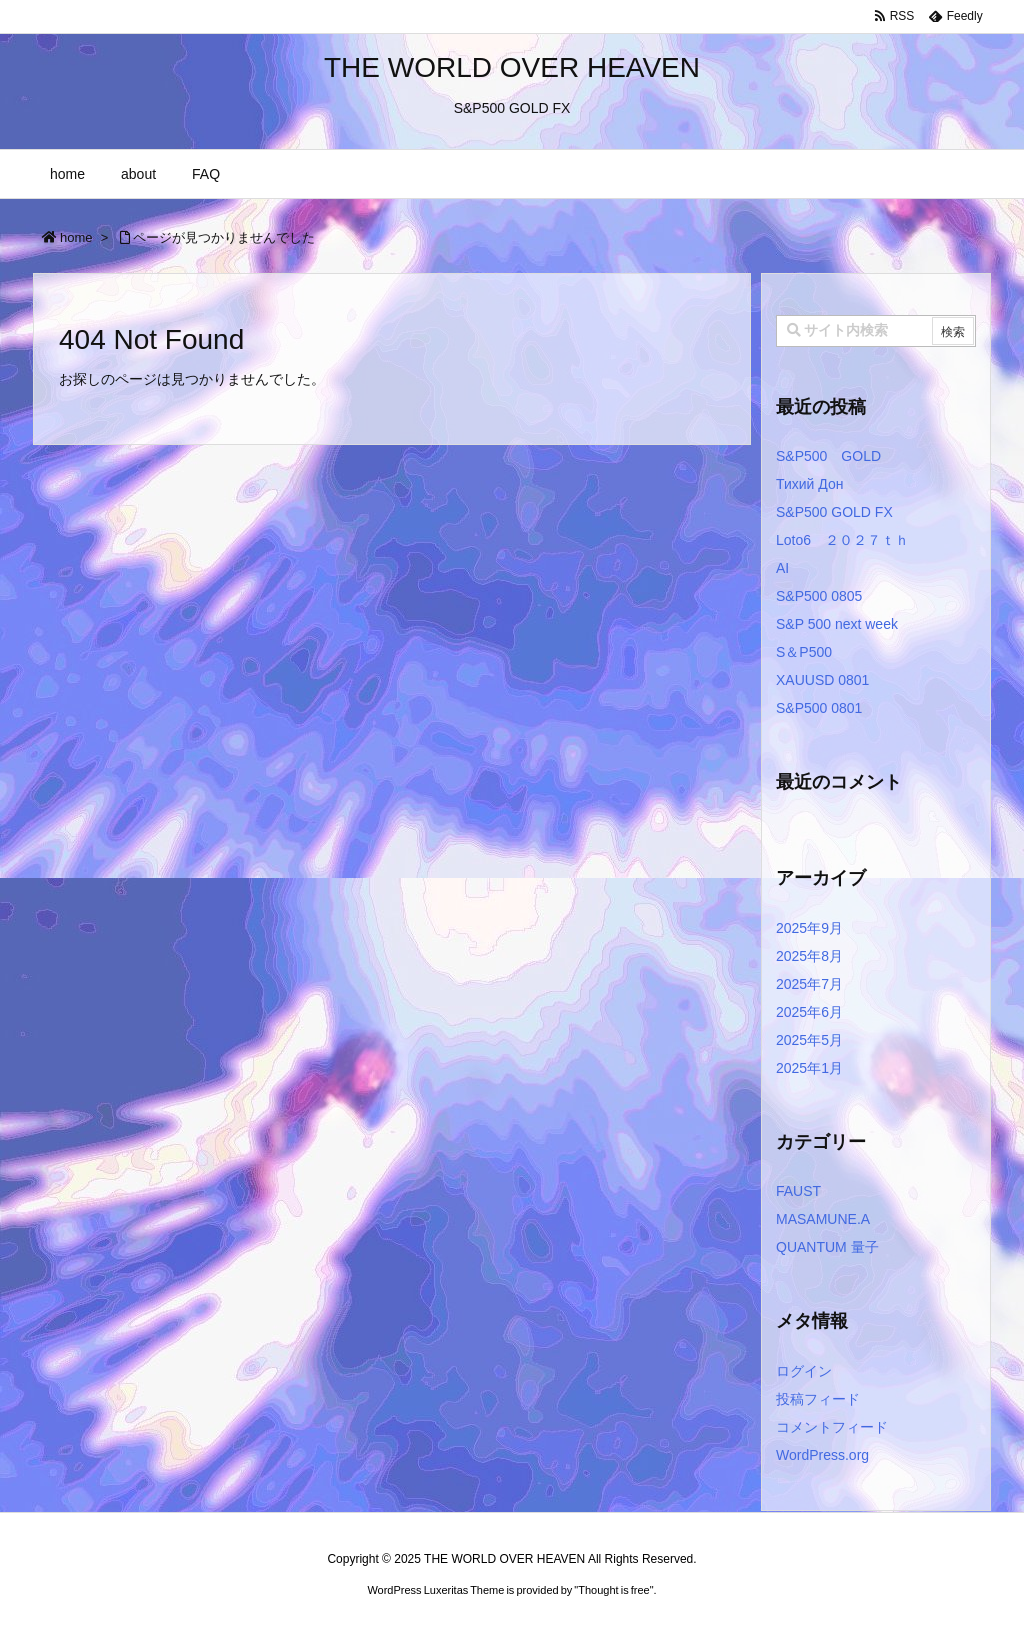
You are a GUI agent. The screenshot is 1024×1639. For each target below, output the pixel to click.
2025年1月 (809, 1068)
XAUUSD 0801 (822, 680)
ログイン (804, 1371)
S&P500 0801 (819, 708)
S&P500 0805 (819, 596)
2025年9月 (809, 928)
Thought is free (613, 1590)
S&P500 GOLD (828, 456)
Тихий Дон (809, 484)
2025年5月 (809, 1040)
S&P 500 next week (837, 624)
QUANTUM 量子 (827, 1247)
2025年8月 (809, 956)
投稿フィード (818, 1399)
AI (782, 568)
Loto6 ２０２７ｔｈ (842, 540)
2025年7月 (809, 984)
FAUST (798, 1191)
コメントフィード (832, 1427)
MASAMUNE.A (823, 1219)
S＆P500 (804, 652)
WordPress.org (822, 1455)
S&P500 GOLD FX (834, 512)
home (76, 237)
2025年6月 (809, 1012)
